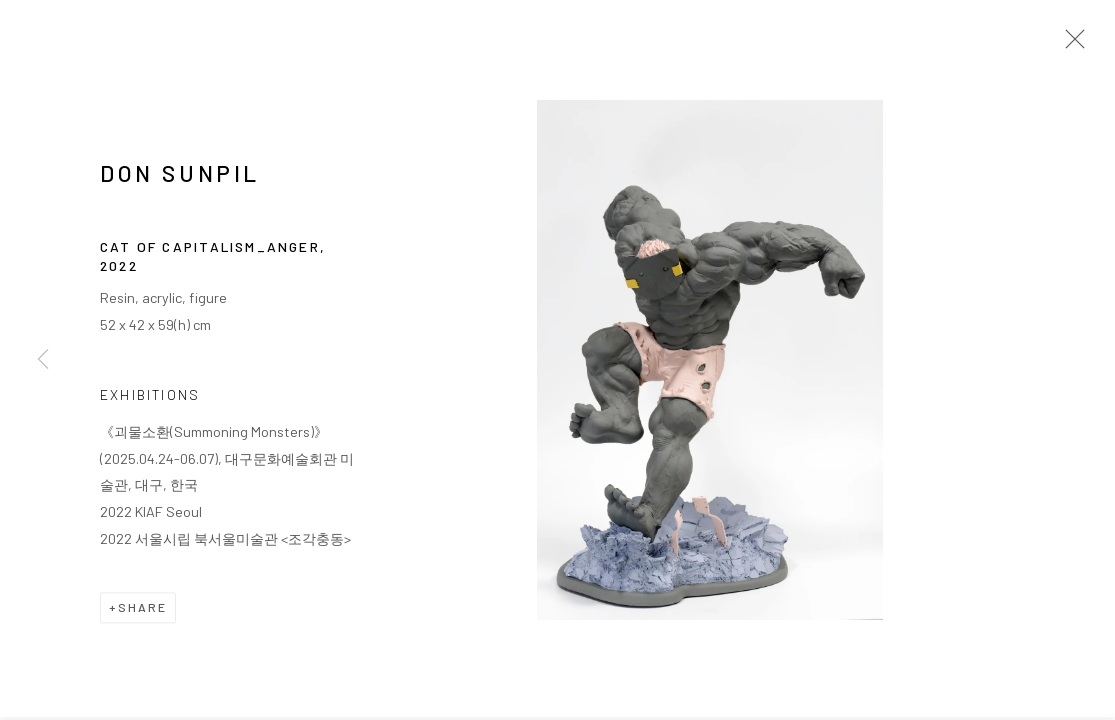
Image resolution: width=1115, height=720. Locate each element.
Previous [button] (43, 360)
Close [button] (1070, 45)
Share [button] (142, 611)
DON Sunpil (180, 176)
